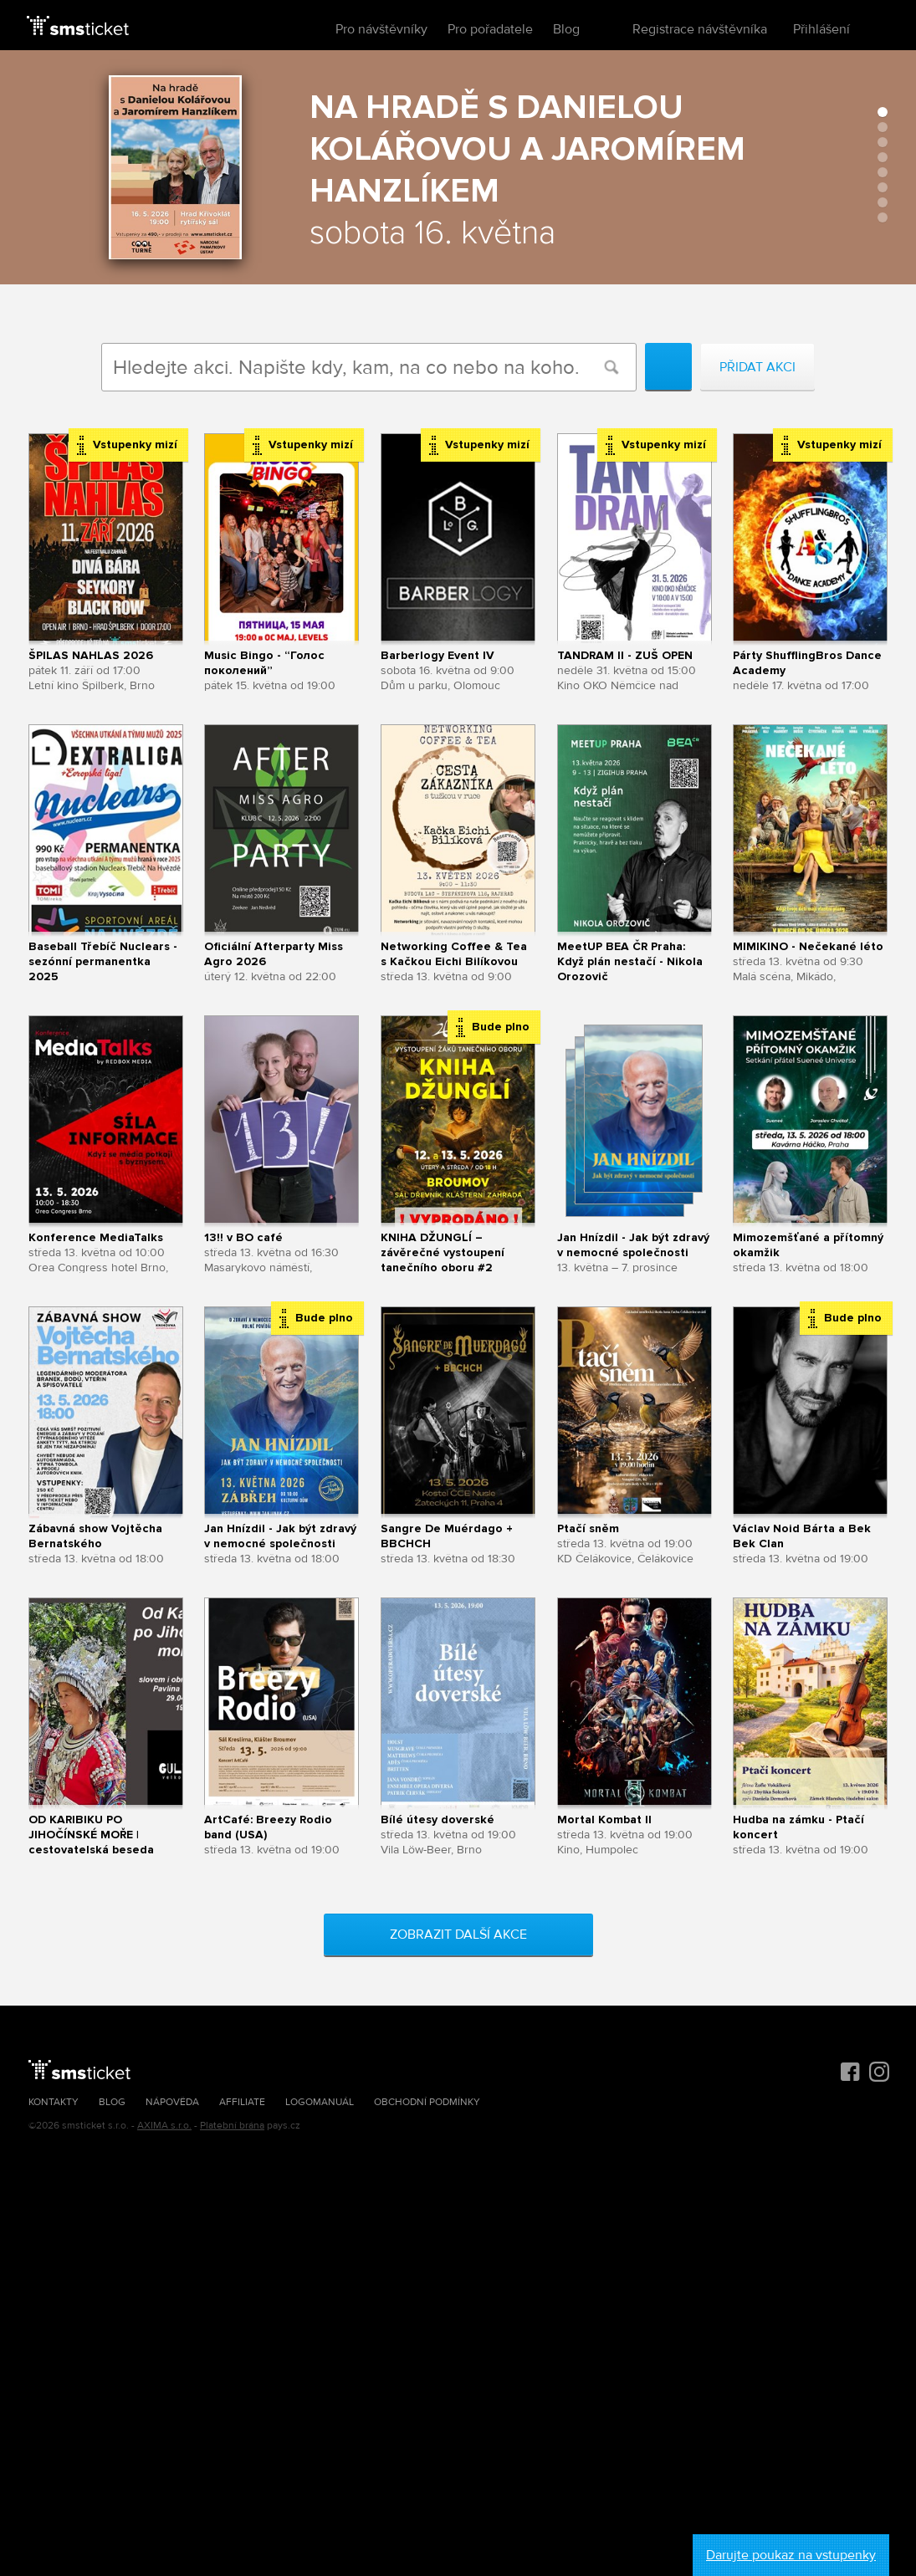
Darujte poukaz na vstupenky (791, 2555)
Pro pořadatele (490, 29)
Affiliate (242, 2102)
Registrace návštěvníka (699, 29)
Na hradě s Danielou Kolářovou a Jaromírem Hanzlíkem (527, 149)
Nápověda (172, 2102)
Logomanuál (319, 2102)
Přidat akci (757, 367)
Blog (566, 29)
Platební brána (232, 2125)
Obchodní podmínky (427, 2102)
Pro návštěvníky (381, 29)
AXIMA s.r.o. (164, 2125)
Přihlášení (821, 29)
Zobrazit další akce (458, 1934)
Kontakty (53, 2102)
